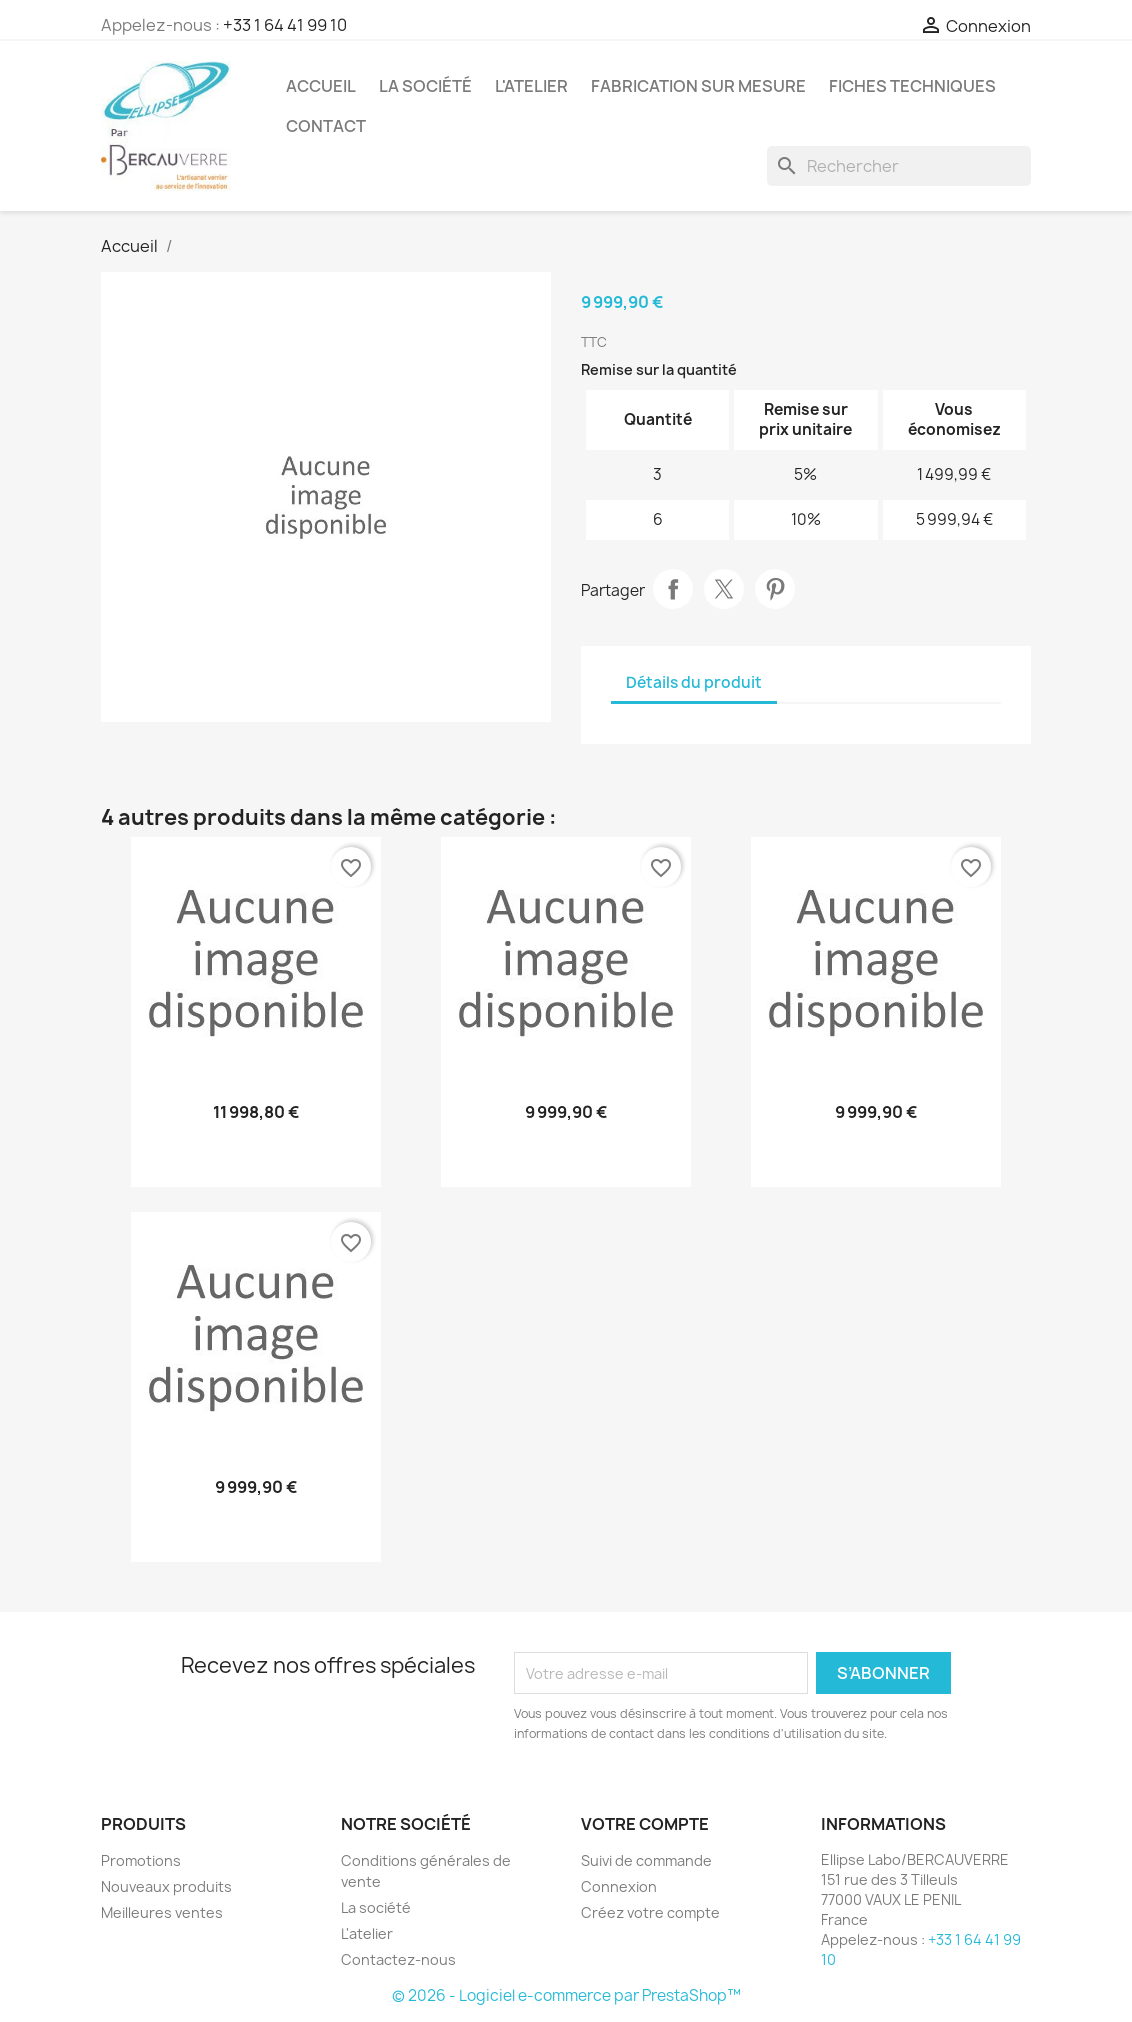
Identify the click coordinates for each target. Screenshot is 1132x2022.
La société (425, 86)
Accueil (321, 86)
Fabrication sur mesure (698, 86)
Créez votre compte (650, 1912)
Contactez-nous (398, 1959)
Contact (326, 126)
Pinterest (775, 589)
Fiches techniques (912, 86)
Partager (673, 589)
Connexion (619, 1886)
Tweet (724, 589)
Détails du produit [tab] (694, 682)
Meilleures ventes (162, 1912)
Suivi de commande (646, 1860)
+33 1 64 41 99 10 (285, 25)
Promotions (141, 1860)
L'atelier (531, 86)
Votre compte (645, 1824)
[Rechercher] (899, 166)
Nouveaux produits (166, 1886)
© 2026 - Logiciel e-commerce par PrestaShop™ (566, 1995)
